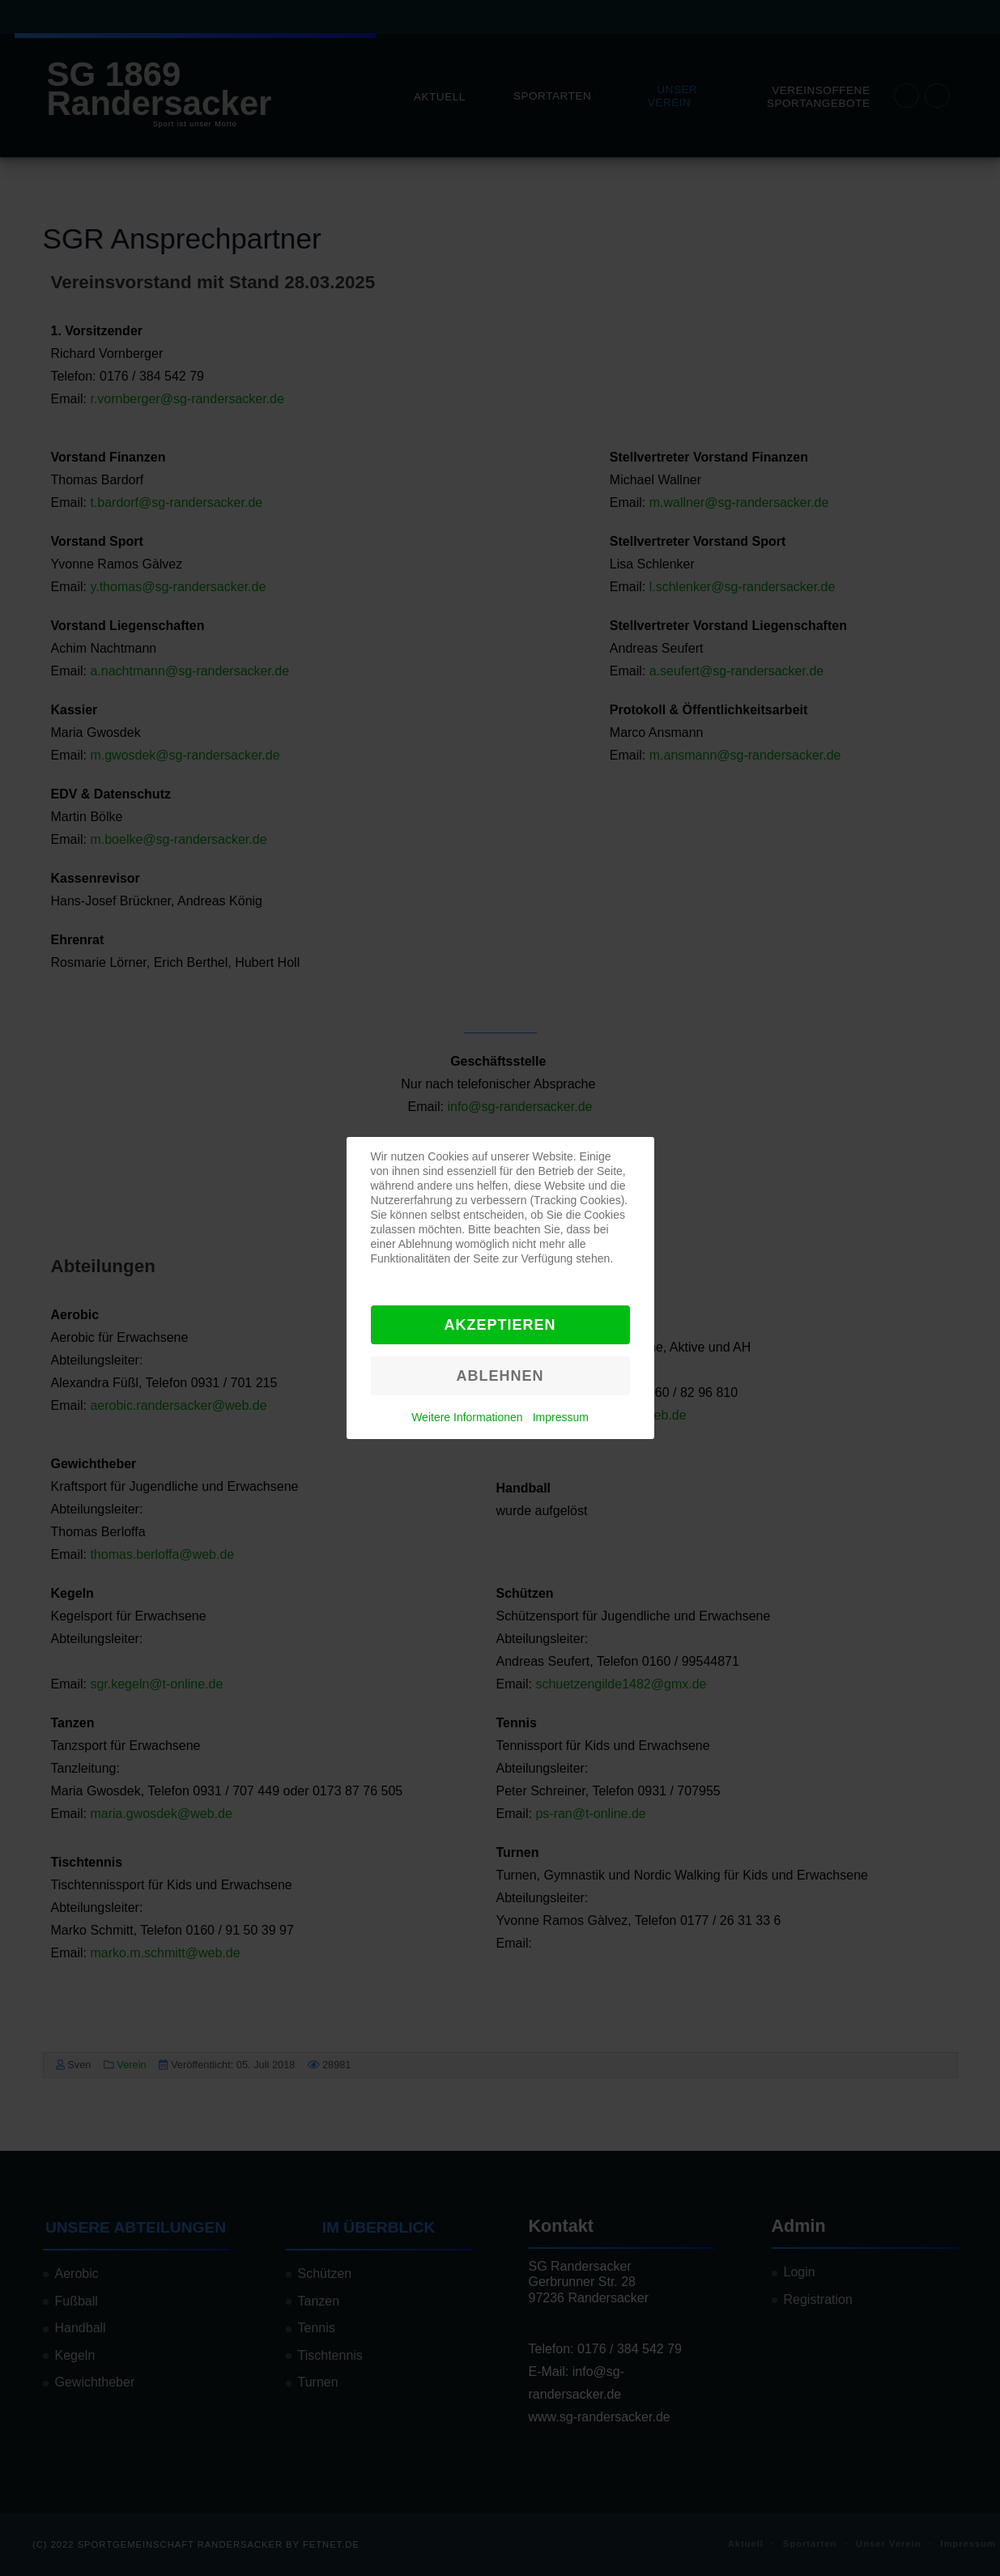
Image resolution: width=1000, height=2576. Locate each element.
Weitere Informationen (466, 1417)
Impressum (561, 1417)
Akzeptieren (499, 1325)
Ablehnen (499, 1376)
